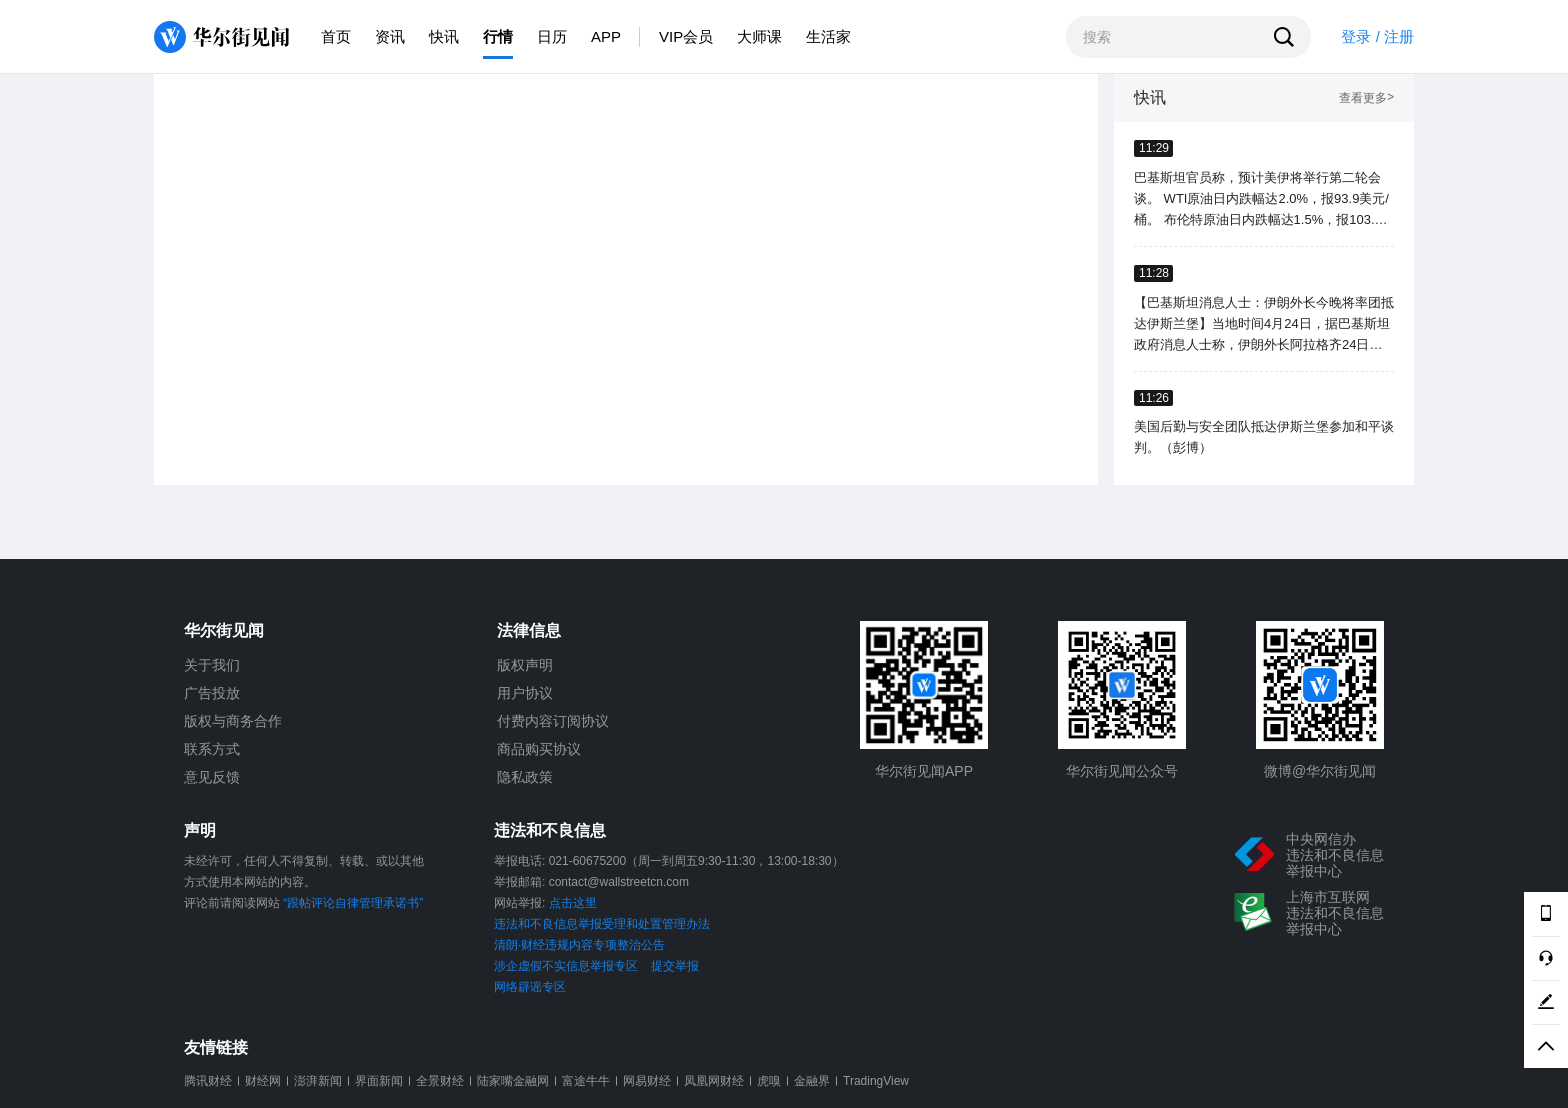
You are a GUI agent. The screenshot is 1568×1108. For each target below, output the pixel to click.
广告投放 (212, 693)
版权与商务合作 (233, 721)
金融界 (812, 1081)
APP (606, 36)
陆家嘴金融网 (513, 1081)
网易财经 (647, 1081)
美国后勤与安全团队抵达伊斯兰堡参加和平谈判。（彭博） (1264, 437)
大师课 (759, 36)
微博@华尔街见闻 (1320, 771)
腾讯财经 (208, 1081)
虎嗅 (769, 1081)
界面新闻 (379, 1081)
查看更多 (1366, 98)
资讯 (390, 36)
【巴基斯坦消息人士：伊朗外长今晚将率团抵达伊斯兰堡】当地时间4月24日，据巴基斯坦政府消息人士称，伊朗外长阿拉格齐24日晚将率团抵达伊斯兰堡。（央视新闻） (1264, 325)
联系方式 (212, 749)
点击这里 (573, 903)
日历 (552, 36)
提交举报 (675, 966)
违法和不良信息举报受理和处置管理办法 (602, 924)
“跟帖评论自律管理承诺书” (353, 903)
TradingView (876, 1081)
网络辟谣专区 (530, 987)
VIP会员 (686, 36)
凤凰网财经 (714, 1081)
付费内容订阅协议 (553, 721)
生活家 (828, 36)
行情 (498, 36)
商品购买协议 (539, 749)
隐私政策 (525, 777)
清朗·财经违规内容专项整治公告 (579, 945)
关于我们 (212, 665)
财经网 (263, 1081)
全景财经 (440, 1081)
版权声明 (525, 665)
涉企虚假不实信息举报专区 (566, 966)
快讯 (444, 36)
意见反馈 (212, 777)
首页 (336, 36)
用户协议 (525, 693)
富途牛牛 (586, 1081)
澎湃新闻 (318, 1081)
